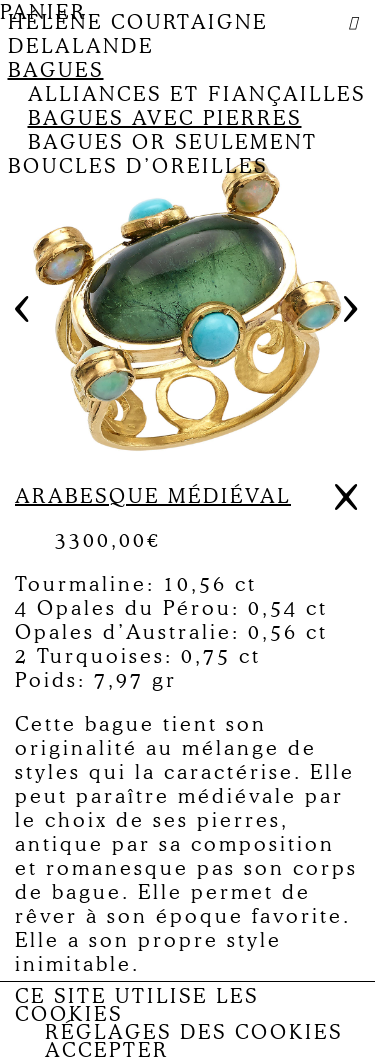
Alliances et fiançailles (197, 94)
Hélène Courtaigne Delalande (138, 34)
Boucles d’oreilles (138, 166)
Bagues (56, 70)
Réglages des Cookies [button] (194, 1032)
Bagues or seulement (173, 142)
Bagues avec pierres (165, 118)
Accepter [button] (107, 1050)
